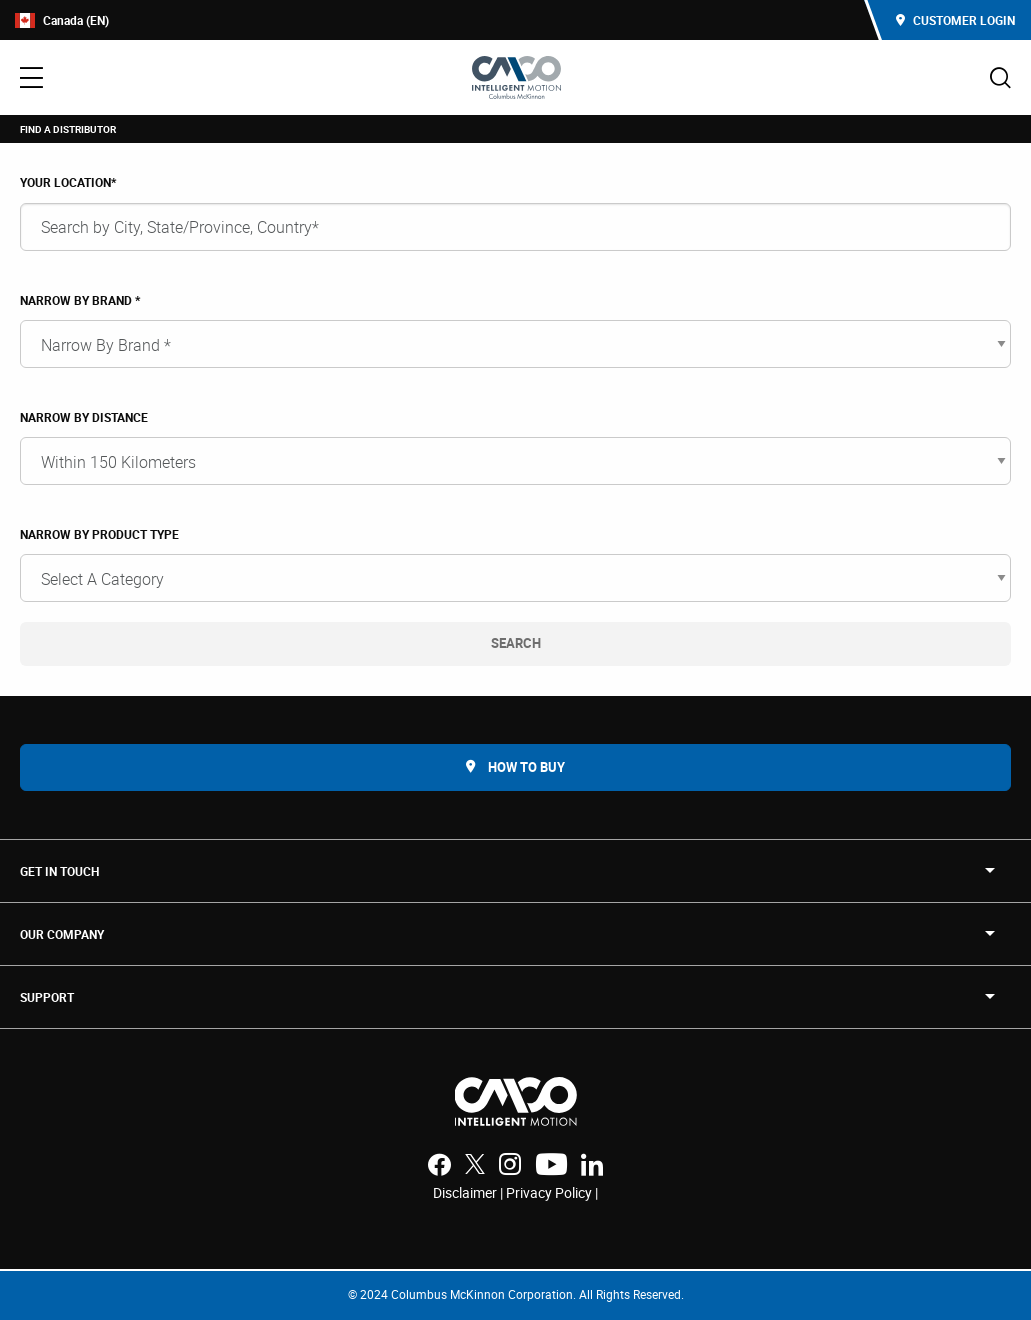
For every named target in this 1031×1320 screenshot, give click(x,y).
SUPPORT (47, 997)
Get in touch (59, 871)
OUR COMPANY (62, 934)
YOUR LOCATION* (68, 182)
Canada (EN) (62, 20)
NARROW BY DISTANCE (84, 417)
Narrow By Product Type (99, 534)
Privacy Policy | (552, 1192)
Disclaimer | (469, 1192)
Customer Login (955, 20)
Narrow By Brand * (80, 300)
